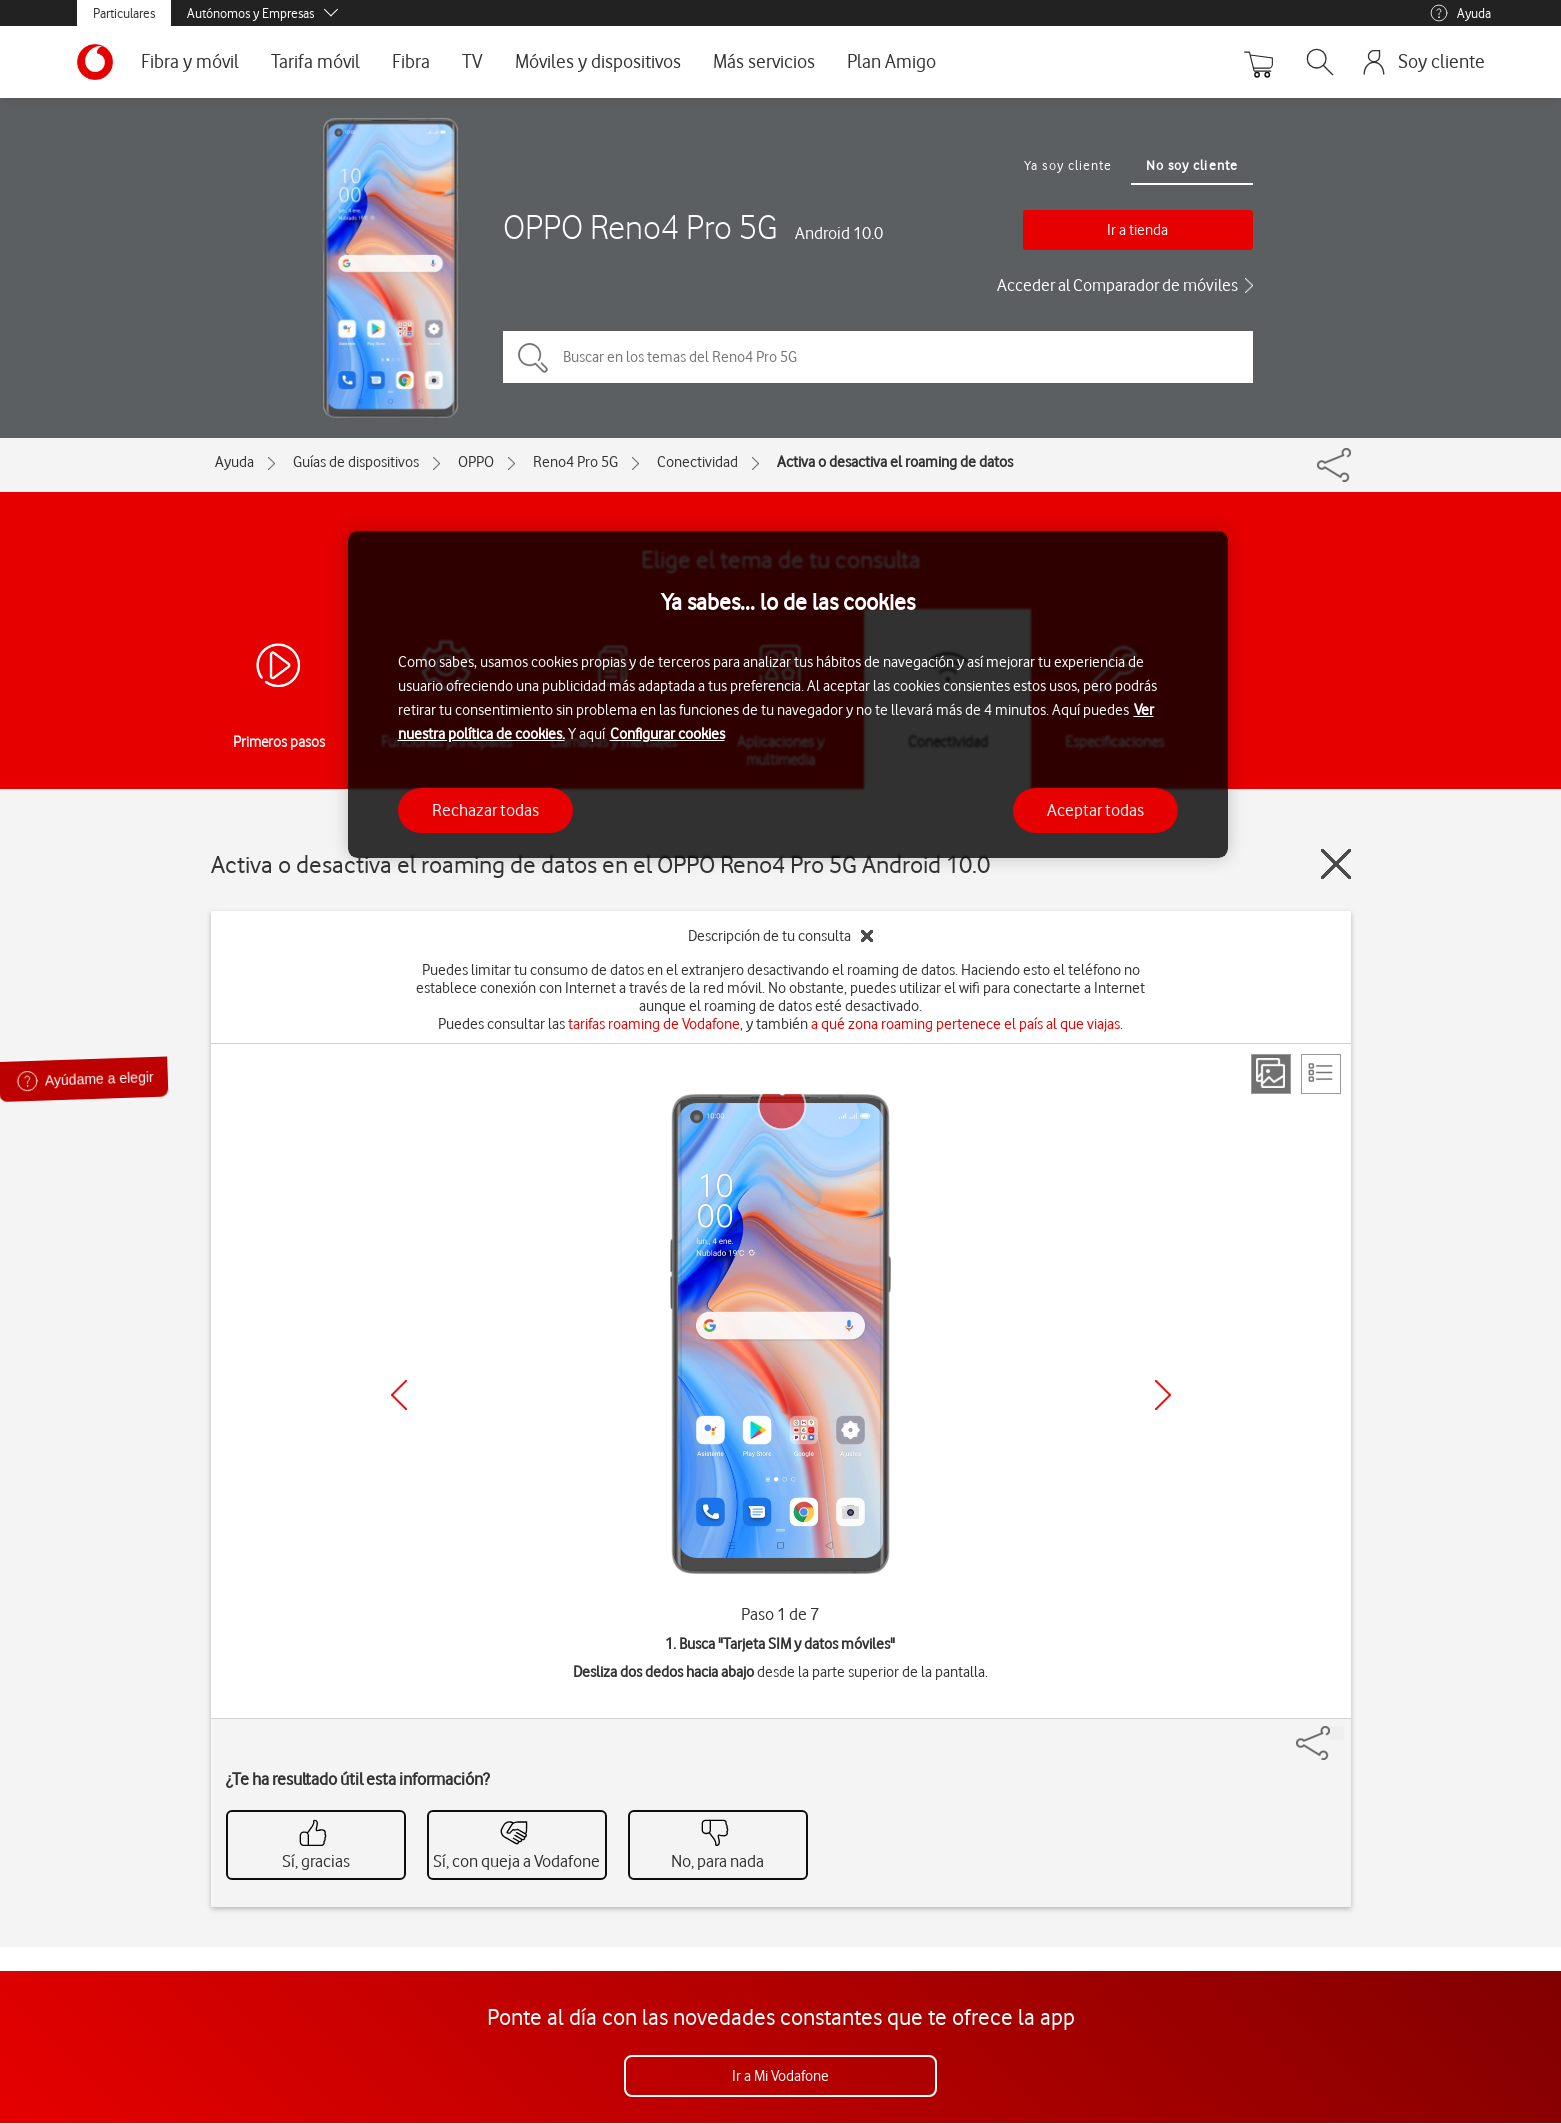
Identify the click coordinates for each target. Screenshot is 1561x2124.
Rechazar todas (485, 810)
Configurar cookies (667, 734)
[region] (788, 694)
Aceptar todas (1095, 810)
